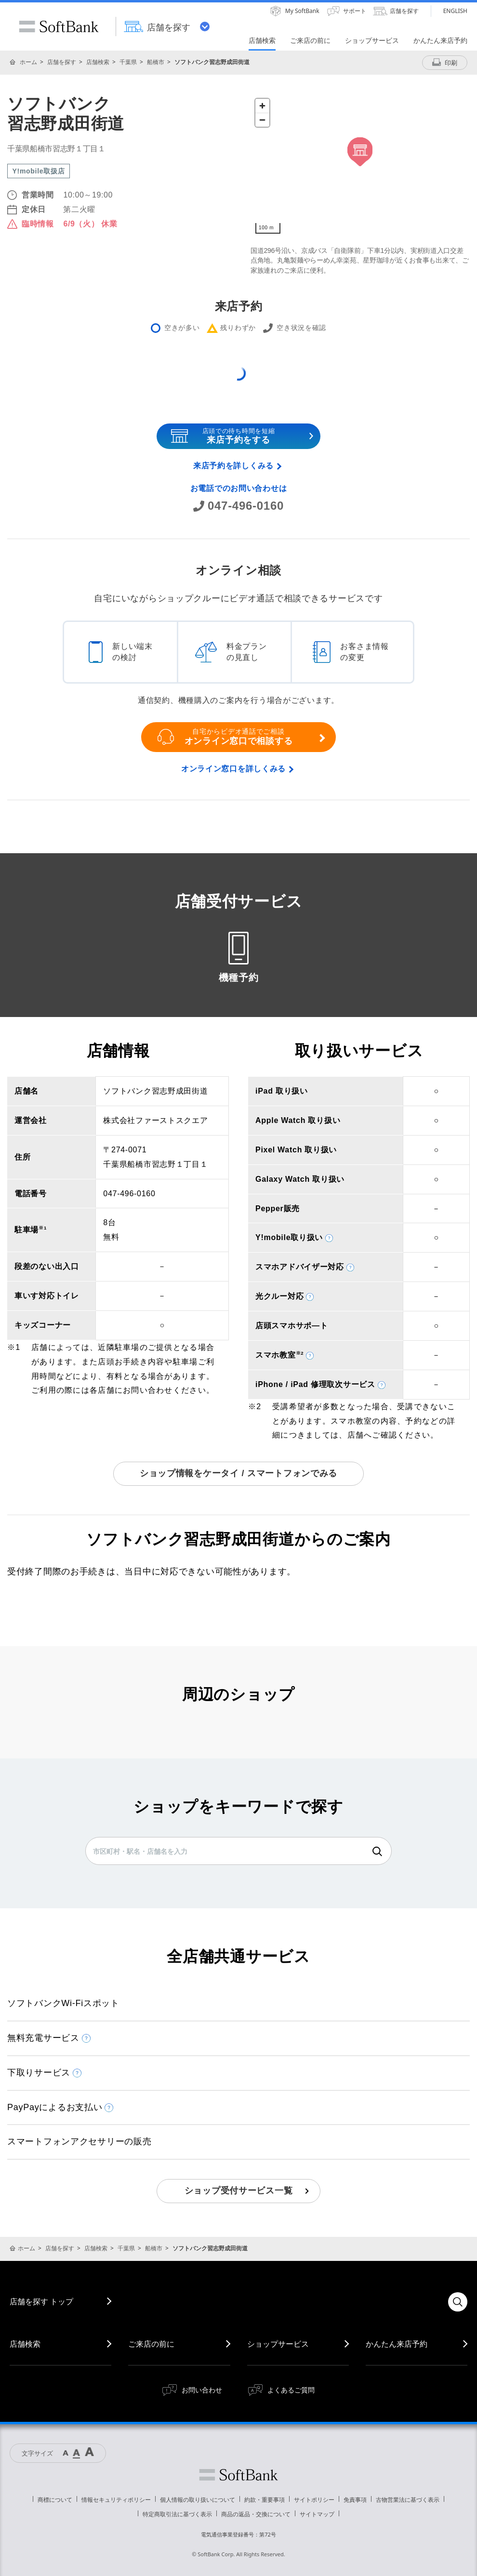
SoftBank (59, 26)
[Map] (360, 166)
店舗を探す (61, 62)
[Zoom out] (262, 120)
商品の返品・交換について (256, 2514)
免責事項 (355, 2500)
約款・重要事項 (264, 2500)
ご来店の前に (151, 2343)
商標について (55, 2500)
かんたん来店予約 (396, 2343)
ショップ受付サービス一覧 (239, 2190)
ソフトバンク (238, 2475)
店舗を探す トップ (41, 2301)
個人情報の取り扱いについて (197, 2500)
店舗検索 (97, 62)
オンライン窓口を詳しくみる (233, 769)
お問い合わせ (202, 2389)
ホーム (28, 62)
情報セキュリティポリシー (116, 2500)
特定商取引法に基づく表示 (177, 2514)
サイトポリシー (314, 2500)
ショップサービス (278, 2343)
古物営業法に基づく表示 (407, 2500)
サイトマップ (317, 2514)
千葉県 (128, 62)
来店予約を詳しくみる (233, 466)
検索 (377, 1851)
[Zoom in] (262, 106)
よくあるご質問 (291, 2389)
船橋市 (155, 62)
